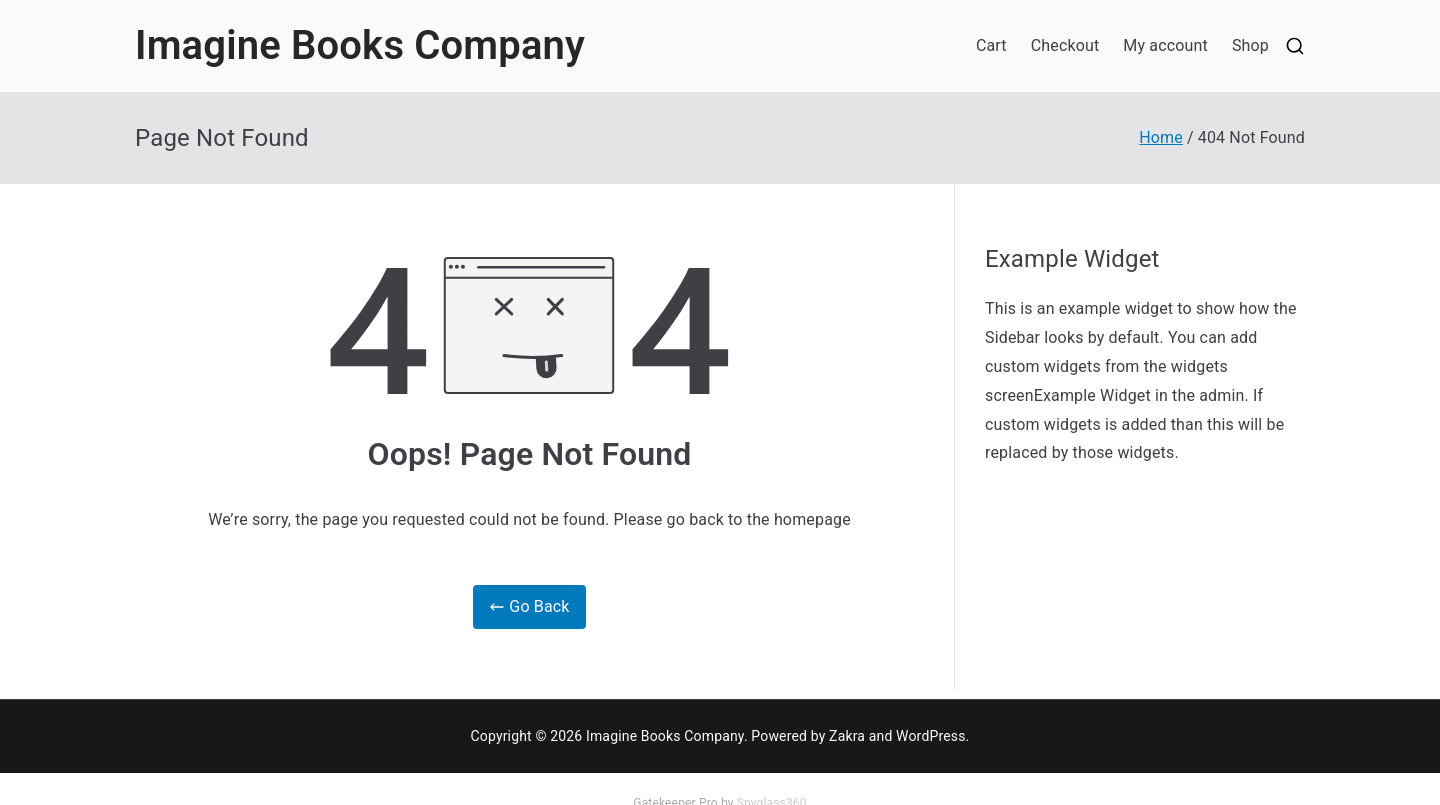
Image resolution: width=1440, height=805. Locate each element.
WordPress (930, 736)
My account (1165, 45)
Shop (1250, 45)
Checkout (1065, 45)
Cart (991, 45)
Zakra (847, 736)
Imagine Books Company (360, 45)
